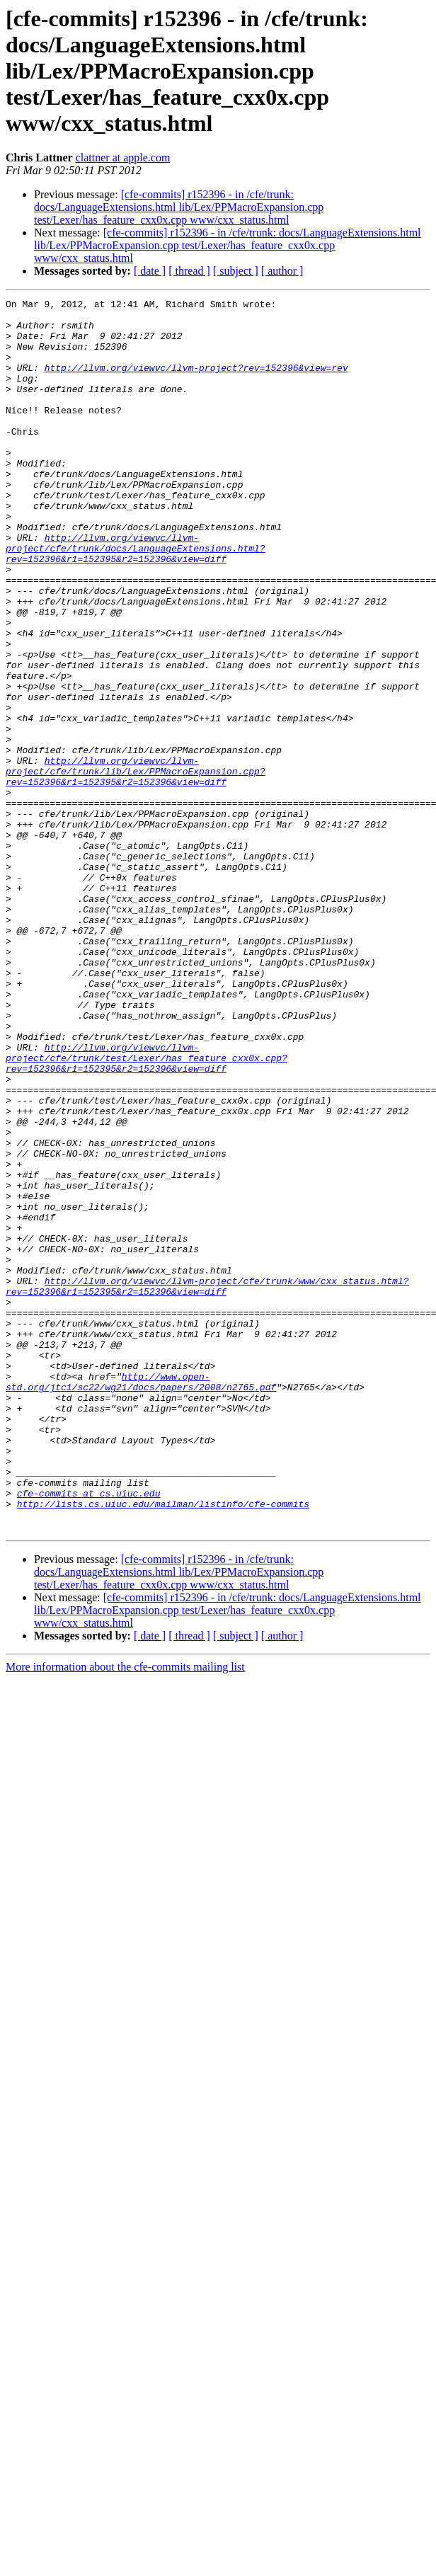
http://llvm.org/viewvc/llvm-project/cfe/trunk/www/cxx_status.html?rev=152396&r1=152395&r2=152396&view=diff (207, 1484)
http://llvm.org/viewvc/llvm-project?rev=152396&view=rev (196, 382)
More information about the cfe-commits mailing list (125, 1913)
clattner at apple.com (123, 157)
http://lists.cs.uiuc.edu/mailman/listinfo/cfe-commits (163, 1745)
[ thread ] (189, 271)
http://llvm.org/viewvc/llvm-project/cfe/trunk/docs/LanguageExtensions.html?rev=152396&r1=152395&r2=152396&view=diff (135, 599)
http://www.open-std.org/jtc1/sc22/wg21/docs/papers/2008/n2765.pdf (141, 1599)
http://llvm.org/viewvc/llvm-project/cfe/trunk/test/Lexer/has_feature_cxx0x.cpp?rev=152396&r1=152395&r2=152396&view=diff (146, 1210)
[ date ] (150, 271)
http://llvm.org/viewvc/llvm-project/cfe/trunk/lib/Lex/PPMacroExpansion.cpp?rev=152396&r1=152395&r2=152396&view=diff (135, 866)
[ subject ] (235, 271)
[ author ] (282, 271)
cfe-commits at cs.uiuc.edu (89, 1733)
